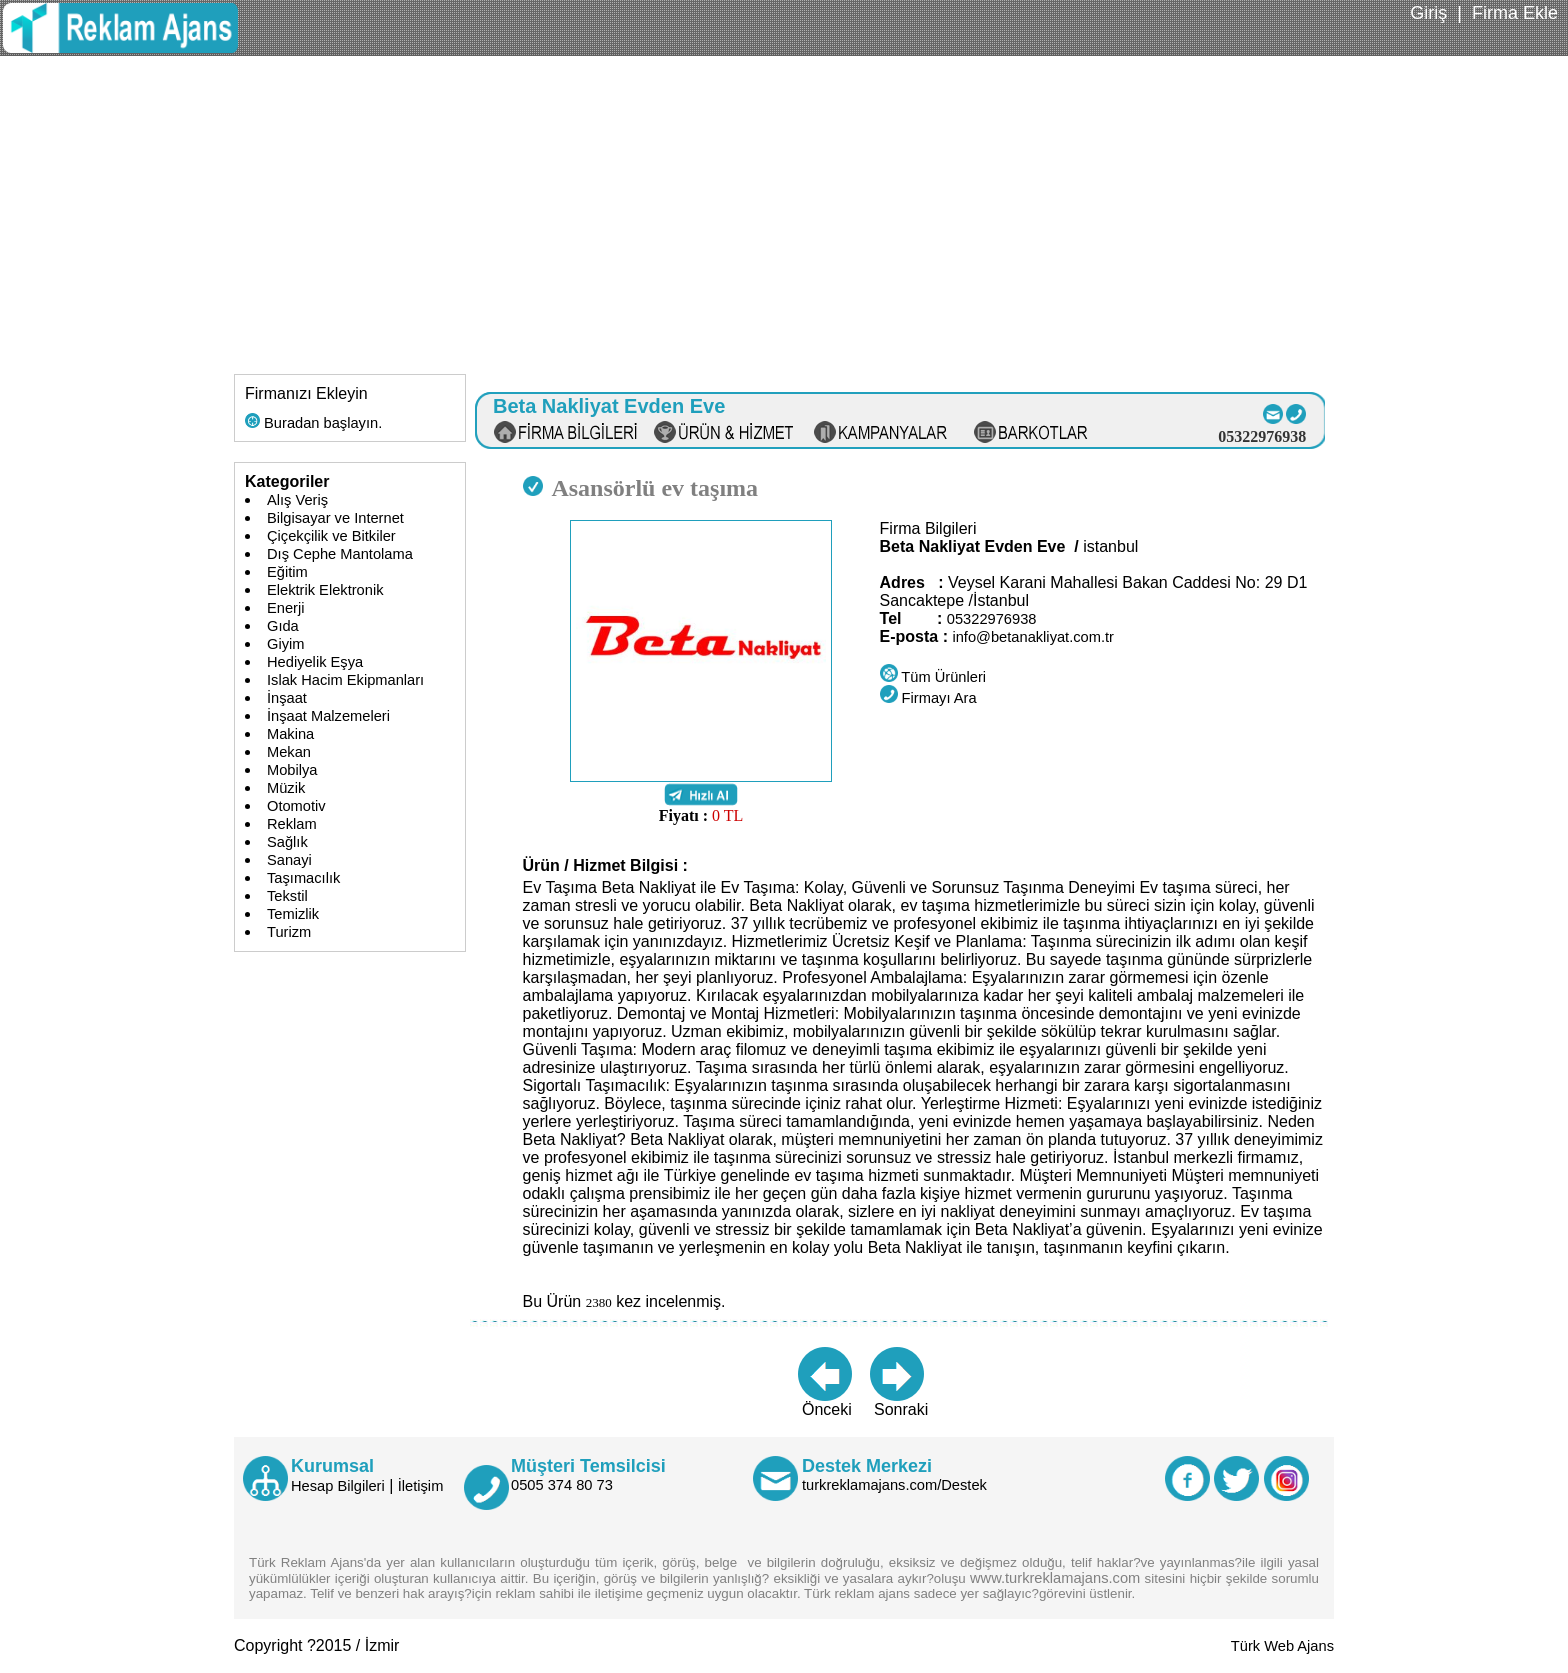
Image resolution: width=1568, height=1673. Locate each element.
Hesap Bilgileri (338, 1486)
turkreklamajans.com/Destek (894, 1485)
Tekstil (287, 896)
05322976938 (992, 619)
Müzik (286, 788)
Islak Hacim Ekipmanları (345, 680)
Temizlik (293, 914)
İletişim (421, 1486)
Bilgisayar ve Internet (335, 518)
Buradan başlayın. (313, 423)
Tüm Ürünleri (933, 677)
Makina (290, 734)
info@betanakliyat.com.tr (1033, 637)
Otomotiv (296, 806)
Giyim (285, 644)
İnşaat (287, 698)
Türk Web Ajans (1282, 1646)
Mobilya (292, 770)
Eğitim (287, 572)
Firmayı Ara (928, 698)
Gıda (283, 626)
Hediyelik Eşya (315, 662)
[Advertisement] (784, 206)
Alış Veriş (297, 500)
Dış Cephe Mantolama (340, 554)
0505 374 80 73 (562, 1485)
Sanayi (289, 860)
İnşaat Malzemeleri (328, 716)
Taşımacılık (303, 878)
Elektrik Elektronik (325, 590)
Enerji (285, 608)
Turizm (289, 932)
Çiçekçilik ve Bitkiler (331, 536)
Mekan (289, 752)
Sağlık (287, 842)
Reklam (292, 824)
